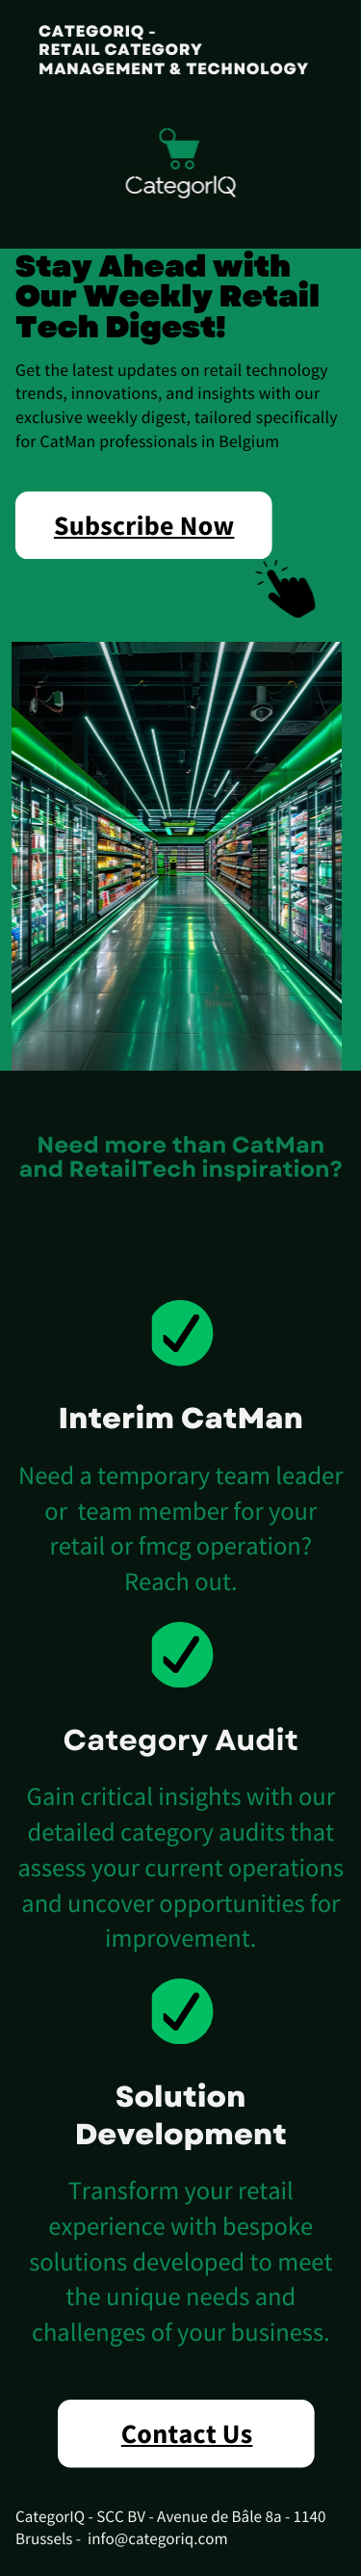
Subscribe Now (141, 525)
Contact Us (187, 2433)
